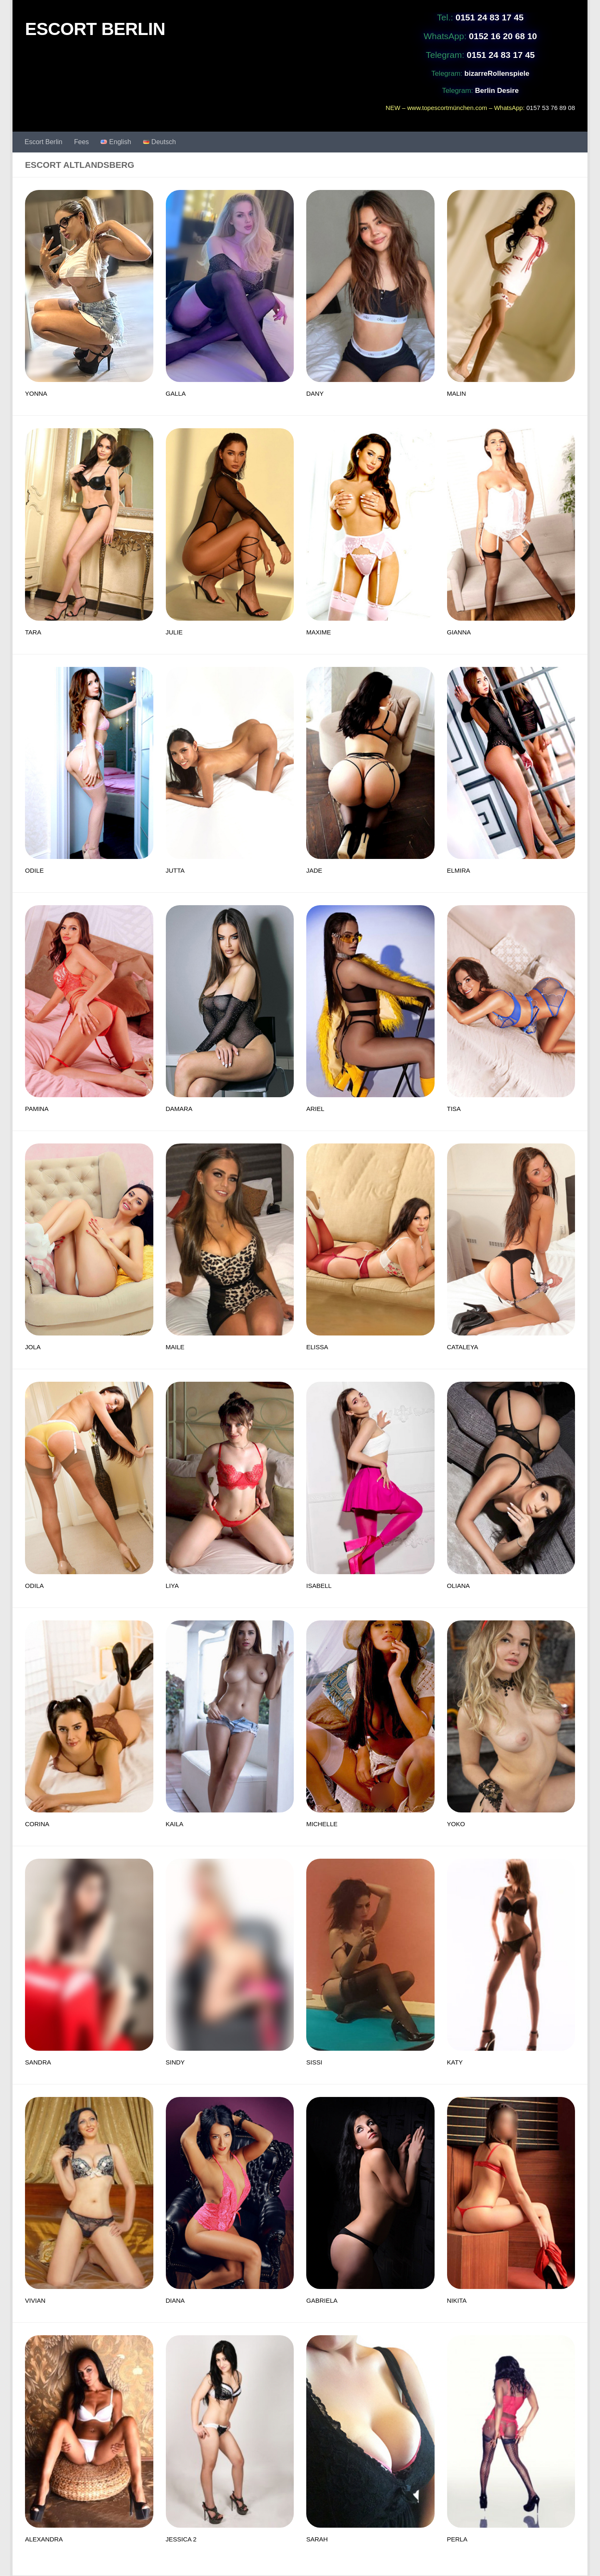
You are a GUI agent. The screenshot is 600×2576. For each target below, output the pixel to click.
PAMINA (36, 1108)
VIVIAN (35, 2300)
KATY (455, 2062)
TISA (454, 1108)
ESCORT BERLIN (95, 29)
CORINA (37, 1823)
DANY (315, 393)
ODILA (34, 1585)
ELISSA (317, 1346)
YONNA (36, 393)
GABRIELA (322, 2300)
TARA (33, 632)
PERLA (457, 2539)
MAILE (175, 1346)
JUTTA (175, 870)
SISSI (314, 2062)
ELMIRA (458, 870)
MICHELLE (322, 1823)
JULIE (174, 632)
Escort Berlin (43, 141)
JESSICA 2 (181, 2539)
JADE (314, 870)
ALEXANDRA (44, 2539)
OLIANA (458, 1585)
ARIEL (315, 1108)
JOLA (33, 1346)
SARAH (317, 2539)
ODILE (34, 870)
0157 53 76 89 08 (550, 107)
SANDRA (38, 2062)
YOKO (456, 1823)
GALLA (176, 393)
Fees (81, 141)
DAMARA (179, 1108)
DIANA (175, 2300)
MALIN (456, 393)
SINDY (175, 2062)
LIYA (172, 1585)
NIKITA (457, 2300)
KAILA (175, 1823)
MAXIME (318, 632)
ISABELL (319, 1585)
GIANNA (459, 632)
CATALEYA (462, 1346)
